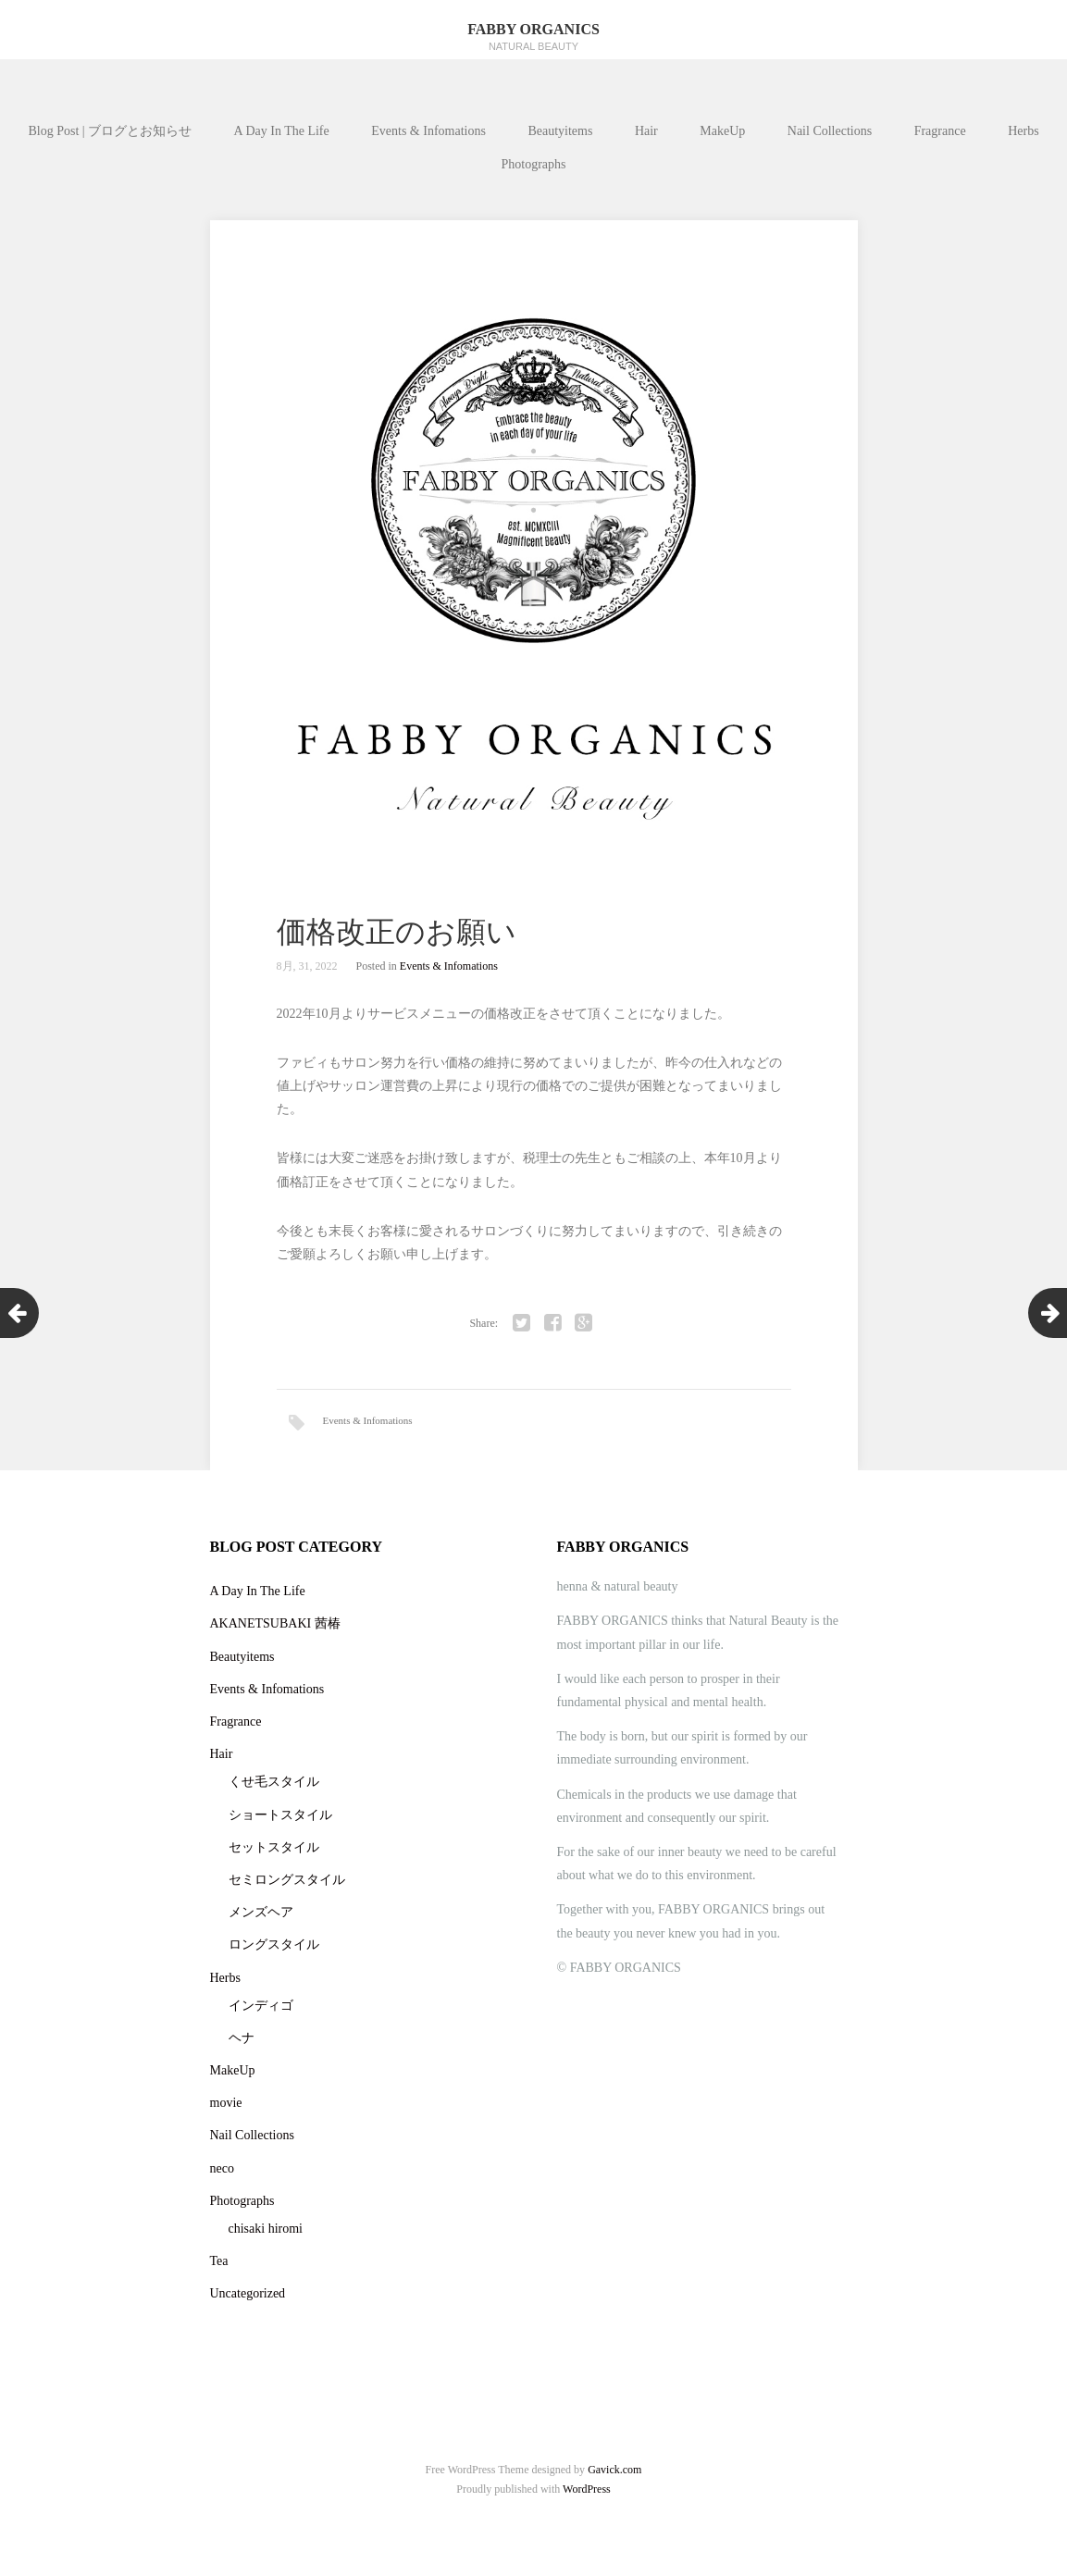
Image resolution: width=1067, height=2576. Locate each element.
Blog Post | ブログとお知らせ (110, 131)
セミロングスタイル (287, 1889)
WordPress (587, 2498)
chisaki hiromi (266, 2238)
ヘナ (241, 2047)
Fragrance (940, 131)
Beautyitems (559, 131)
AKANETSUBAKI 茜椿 (275, 1633)
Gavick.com (614, 2477)
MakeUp (722, 131)
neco (222, 2177)
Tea (219, 2270)
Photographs (534, 164)
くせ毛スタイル (274, 1791)
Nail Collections (830, 131)
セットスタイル (274, 1857)
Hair (646, 131)
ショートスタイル (280, 1823)
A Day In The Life (281, 131)
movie (226, 2112)
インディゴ (261, 2015)
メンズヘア (261, 1921)
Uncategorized (248, 2303)
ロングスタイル (274, 1954)
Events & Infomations (428, 131)
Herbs (1023, 131)
